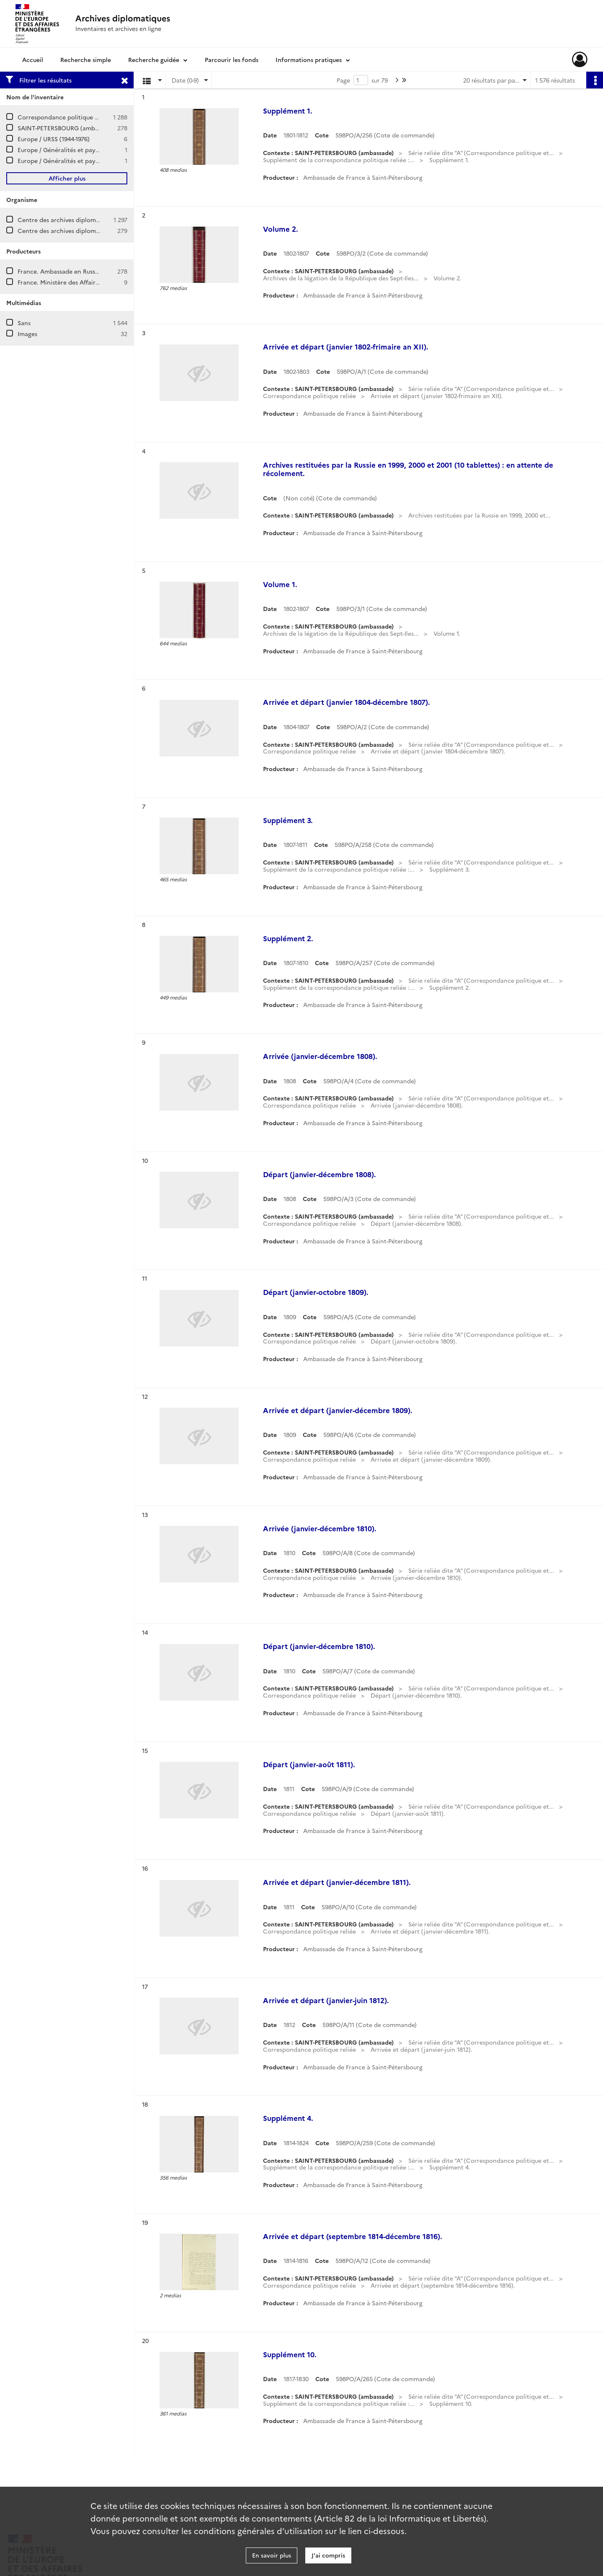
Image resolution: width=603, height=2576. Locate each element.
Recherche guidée (153, 59)
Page (343, 80)
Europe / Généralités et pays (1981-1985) (73, 149)
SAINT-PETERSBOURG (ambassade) (67, 128)
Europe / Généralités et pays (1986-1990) (74, 160)
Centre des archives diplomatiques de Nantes (82, 230)
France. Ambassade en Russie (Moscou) (73, 271)
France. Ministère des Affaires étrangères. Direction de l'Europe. (109, 282)
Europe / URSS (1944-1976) (54, 139)
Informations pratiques (309, 59)
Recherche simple (85, 59)
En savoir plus (271, 2555)
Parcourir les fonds (231, 59)
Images (27, 333)
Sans (24, 322)
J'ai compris (328, 2555)
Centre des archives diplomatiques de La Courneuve (92, 219)
